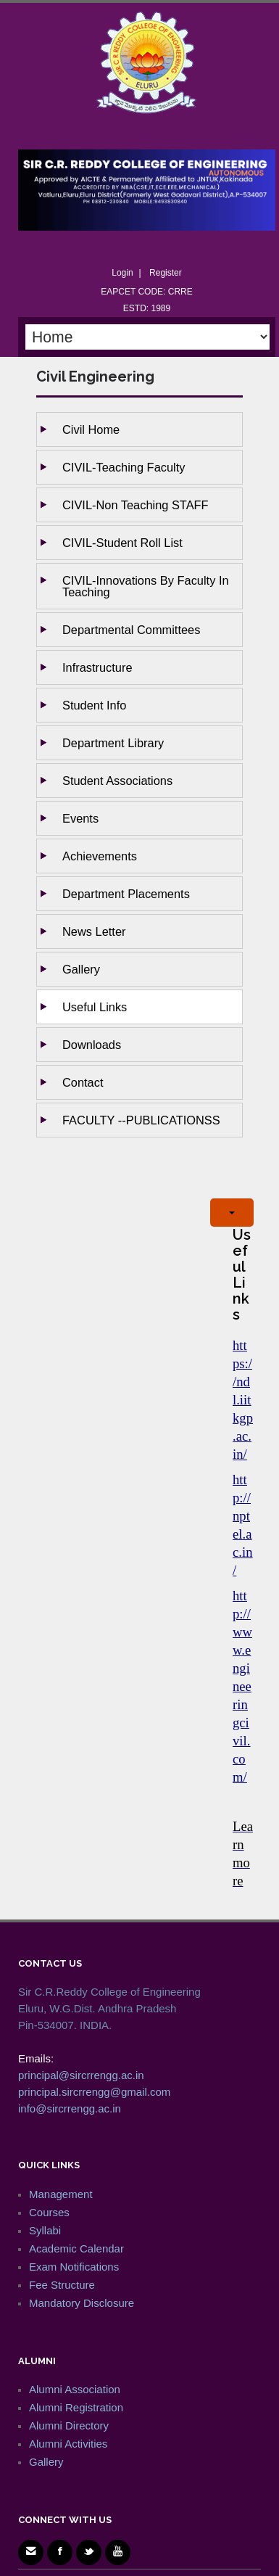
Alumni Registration (76, 2407)
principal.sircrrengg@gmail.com (94, 2092)
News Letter (93, 931)
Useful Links (94, 1006)
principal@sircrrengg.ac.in (81, 2075)
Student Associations (117, 780)
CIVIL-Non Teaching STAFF (135, 504)
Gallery (81, 969)
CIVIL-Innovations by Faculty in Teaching (145, 586)
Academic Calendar (76, 2248)
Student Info (94, 705)
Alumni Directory (69, 2425)
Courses (49, 2212)
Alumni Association (74, 2389)
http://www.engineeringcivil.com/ (242, 1686)
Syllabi (45, 2230)
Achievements (99, 856)
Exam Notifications (74, 2266)
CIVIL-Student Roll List (122, 542)
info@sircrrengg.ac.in (69, 2108)
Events (80, 818)
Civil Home (91, 429)
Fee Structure (62, 2285)
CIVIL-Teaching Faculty (123, 467)
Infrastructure (97, 667)
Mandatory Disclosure (81, 2303)
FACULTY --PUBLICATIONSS (141, 1120)
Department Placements (126, 893)
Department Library (113, 742)
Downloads (91, 1044)
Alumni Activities (68, 2443)
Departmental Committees (131, 629)
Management (61, 2194)
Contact (83, 1082)
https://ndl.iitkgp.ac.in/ (243, 1400)
